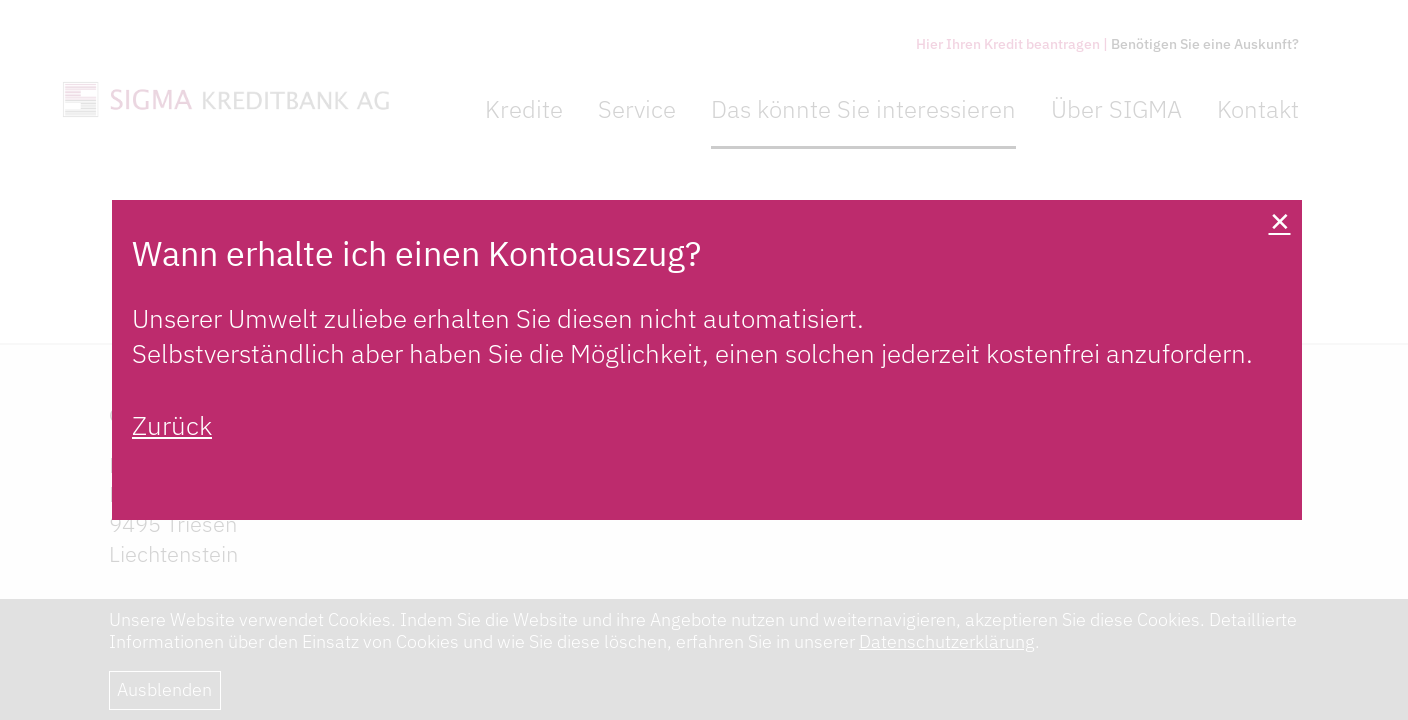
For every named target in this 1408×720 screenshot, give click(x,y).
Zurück (172, 425)
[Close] (1279, 222)
